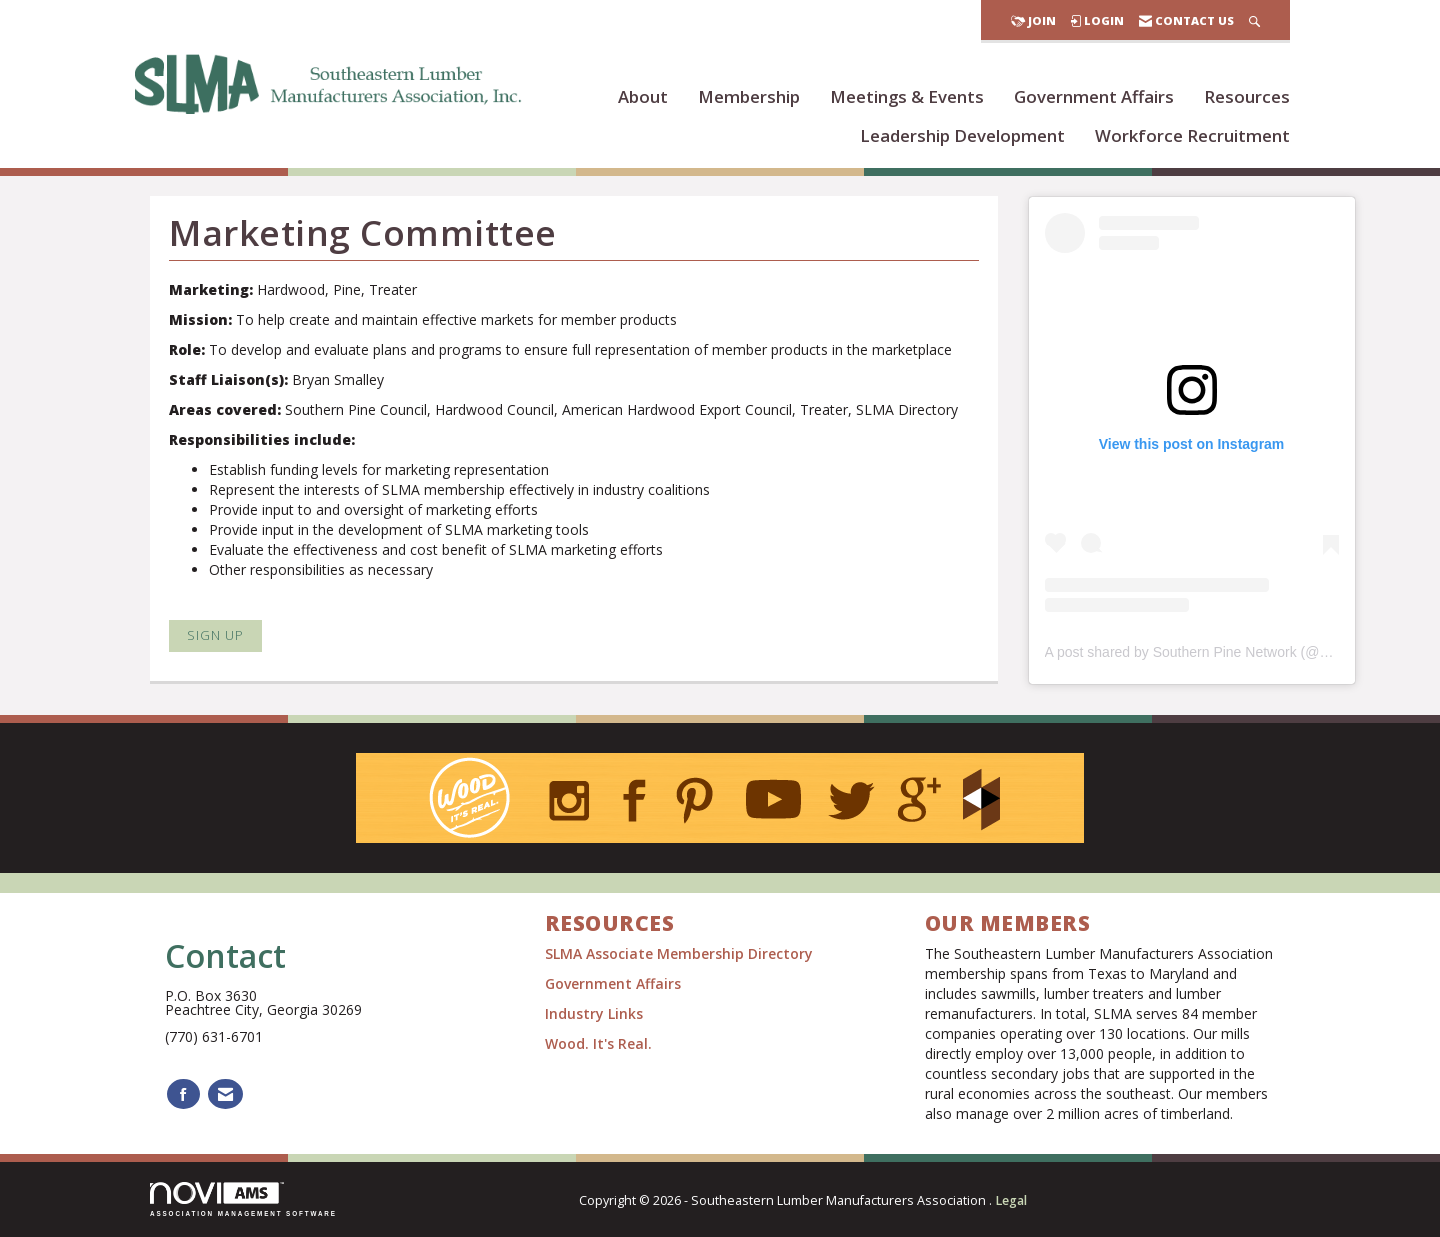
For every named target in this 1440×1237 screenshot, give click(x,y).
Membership (749, 96)
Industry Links (594, 1013)
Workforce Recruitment (1192, 135)
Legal (1011, 1200)
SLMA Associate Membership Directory (681, 953)
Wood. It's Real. (598, 1043)
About (643, 96)
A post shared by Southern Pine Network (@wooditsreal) (1220, 652)
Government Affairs (1094, 96)
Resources (1247, 96)
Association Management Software (243, 1199)
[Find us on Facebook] (183, 1094)
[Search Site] (1254, 20)
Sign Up (215, 635)
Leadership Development (962, 135)
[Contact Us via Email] (225, 1094)
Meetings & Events (907, 96)
